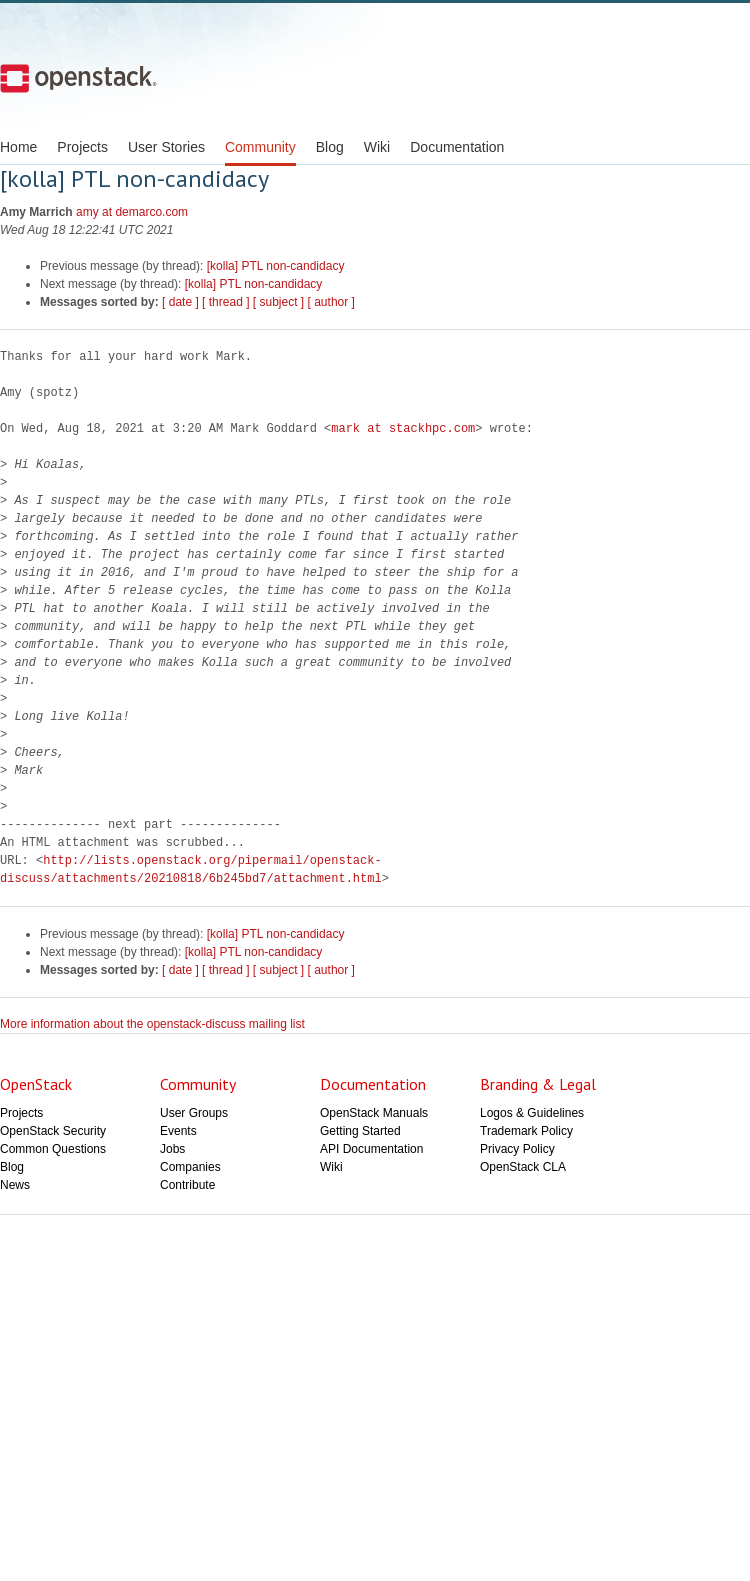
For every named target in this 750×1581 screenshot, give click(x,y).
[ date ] (180, 302)
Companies (190, 1167)
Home (18, 147)
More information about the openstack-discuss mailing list (152, 1024)
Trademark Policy (526, 1131)
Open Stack (78, 78)
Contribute (187, 1185)
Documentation (457, 147)
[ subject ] (278, 302)
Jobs (172, 1149)
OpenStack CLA (523, 1167)
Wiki (377, 147)
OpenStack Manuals (374, 1113)
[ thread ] (225, 302)
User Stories (166, 147)
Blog (330, 147)
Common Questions (53, 1149)
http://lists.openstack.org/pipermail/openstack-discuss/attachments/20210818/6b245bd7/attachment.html (191, 869)
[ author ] (331, 302)
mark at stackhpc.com (403, 428)
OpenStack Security (53, 1131)
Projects (82, 147)
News (15, 1185)
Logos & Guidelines (532, 1113)
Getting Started (360, 1131)
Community (260, 147)
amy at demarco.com (132, 212)
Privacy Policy (517, 1149)
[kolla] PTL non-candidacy (276, 266)
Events (178, 1131)
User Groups (194, 1113)
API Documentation (371, 1149)
